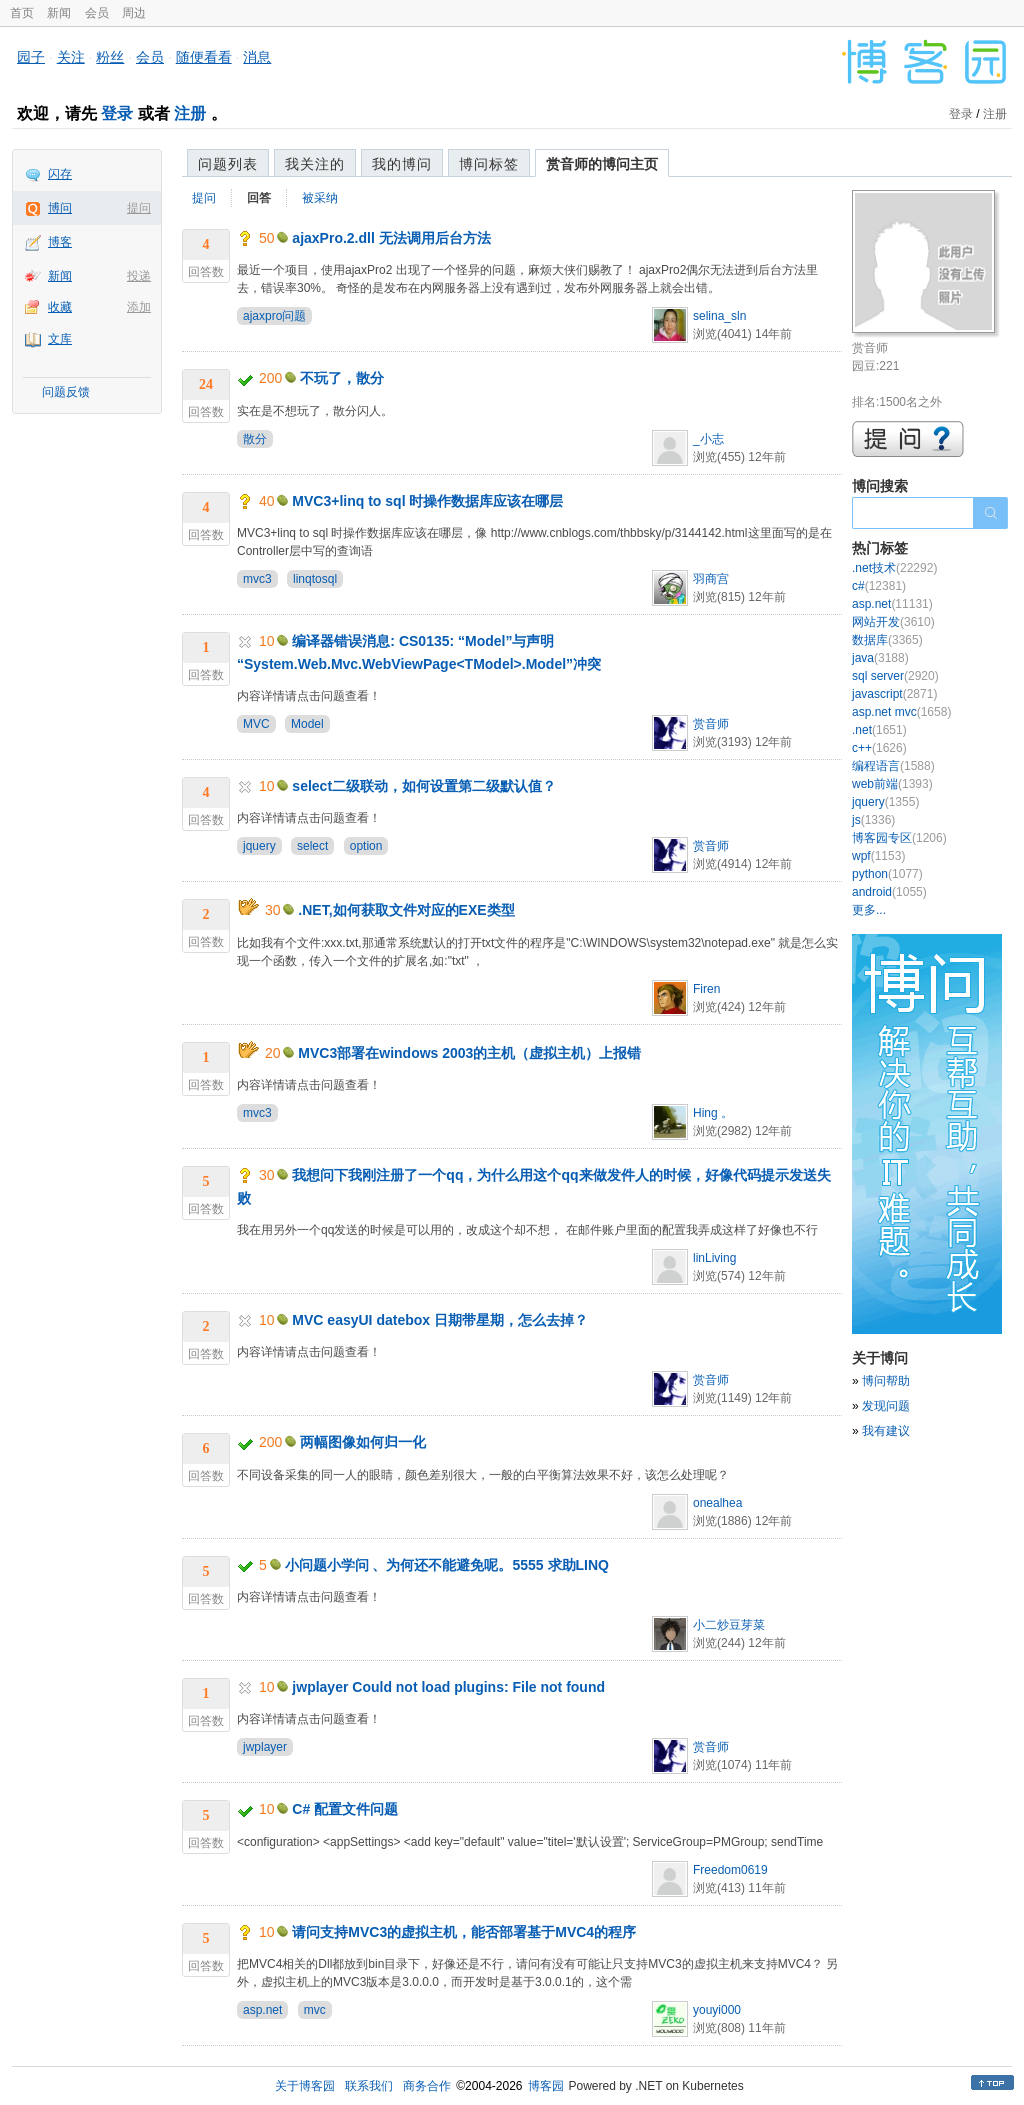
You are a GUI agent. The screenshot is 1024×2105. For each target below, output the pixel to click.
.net (879, 730)
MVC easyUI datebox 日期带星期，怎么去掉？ (440, 1320)
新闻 (59, 13)
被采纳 (320, 198)
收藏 (60, 307)
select (312, 846)
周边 (134, 13)
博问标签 (489, 164)
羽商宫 (711, 579)
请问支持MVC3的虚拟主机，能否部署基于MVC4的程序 (464, 1932)
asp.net (262, 2010)
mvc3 (257, 579)
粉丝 (110, 57)
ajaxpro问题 (274, 316)
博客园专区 (899, 838)
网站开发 (893, 622)
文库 (60, 339)
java (880, 658)
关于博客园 (305, 2086)
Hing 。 (713, 1113)
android (889, 892)
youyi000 (717, 2010)
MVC (256, 724)
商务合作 (427, 2086)
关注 (71, 57)
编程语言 (893, 766)
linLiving (714, 1258)
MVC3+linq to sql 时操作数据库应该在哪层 (427, 501)
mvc (315, 2010)
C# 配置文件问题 (345, 1809)
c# (879, 586)
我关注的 (315, 164)
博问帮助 (886, 1381)
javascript (894, 694)
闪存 (60, 174)
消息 (257, 57)
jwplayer (265, 1747)
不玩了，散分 (342, 378)
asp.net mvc (901, 712)
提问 (139, 208)
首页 (22, 13)
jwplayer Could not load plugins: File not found (448, 1687)
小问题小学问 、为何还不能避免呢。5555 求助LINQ (447, 1565)
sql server (895, 676)
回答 (259, 198)
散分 (255, 439)
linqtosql (315, 579)
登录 (117, 113)
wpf (878, 856)
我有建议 (886, 1431)
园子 (31, 57)
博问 (60, 208)
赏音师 (711, 724)
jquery (259, 846)
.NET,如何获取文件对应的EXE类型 (406, 910)
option (366, 846)
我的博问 (402, 164)
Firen (706, 989)
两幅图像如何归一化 (363, 1442)
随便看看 (204, 57)
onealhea (717, 1503)
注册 (190, 113)
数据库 (887, 640)
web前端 (892, 784)
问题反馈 (66, 392)
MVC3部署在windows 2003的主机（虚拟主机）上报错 (469, 1053)
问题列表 (228, 164)
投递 (139, 276)
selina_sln (719, 316)
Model (307, 724)
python (887, 874)
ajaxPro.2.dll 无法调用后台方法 (391, 238)
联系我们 (369, 2086)
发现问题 (886, 1406)
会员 (97, 13)
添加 (139, 307)
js (873, 820)
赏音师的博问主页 (602, 164)
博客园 (546, 2086)
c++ (879, 748)
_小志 (708, 439)
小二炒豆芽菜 (729, 1625)
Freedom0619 (730, 1870)
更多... (869, 910)
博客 (60, 242)
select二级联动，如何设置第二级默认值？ (424, 786)
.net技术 (894, 568)
